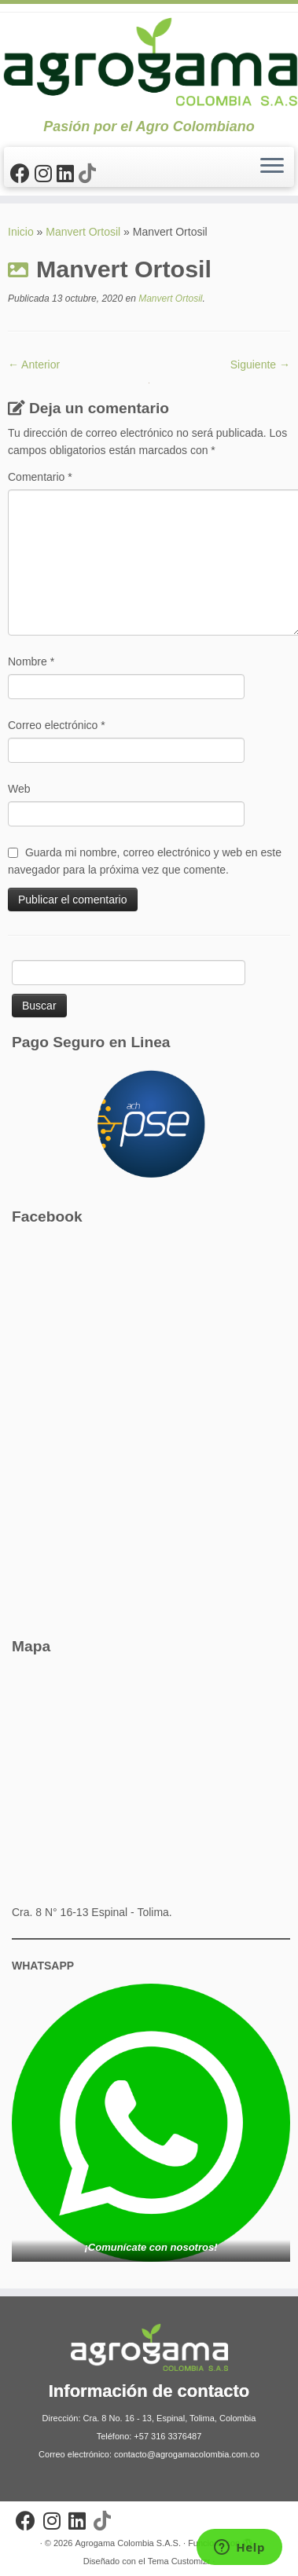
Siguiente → (260, 364)
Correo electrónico (56, 725)
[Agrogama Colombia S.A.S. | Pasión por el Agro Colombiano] (149, 61)
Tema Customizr (179, 2561)
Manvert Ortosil (83, 231)
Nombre (31, 661)
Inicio (21, 231)
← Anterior (34, 364)
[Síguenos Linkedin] (68, 174)
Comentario (40, 477)
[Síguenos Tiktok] (90, 174)
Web (19, 788)
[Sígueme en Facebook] (22, 174)
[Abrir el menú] (272, 167)
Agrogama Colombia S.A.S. (128, 2543)
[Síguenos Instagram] (46, 174)
